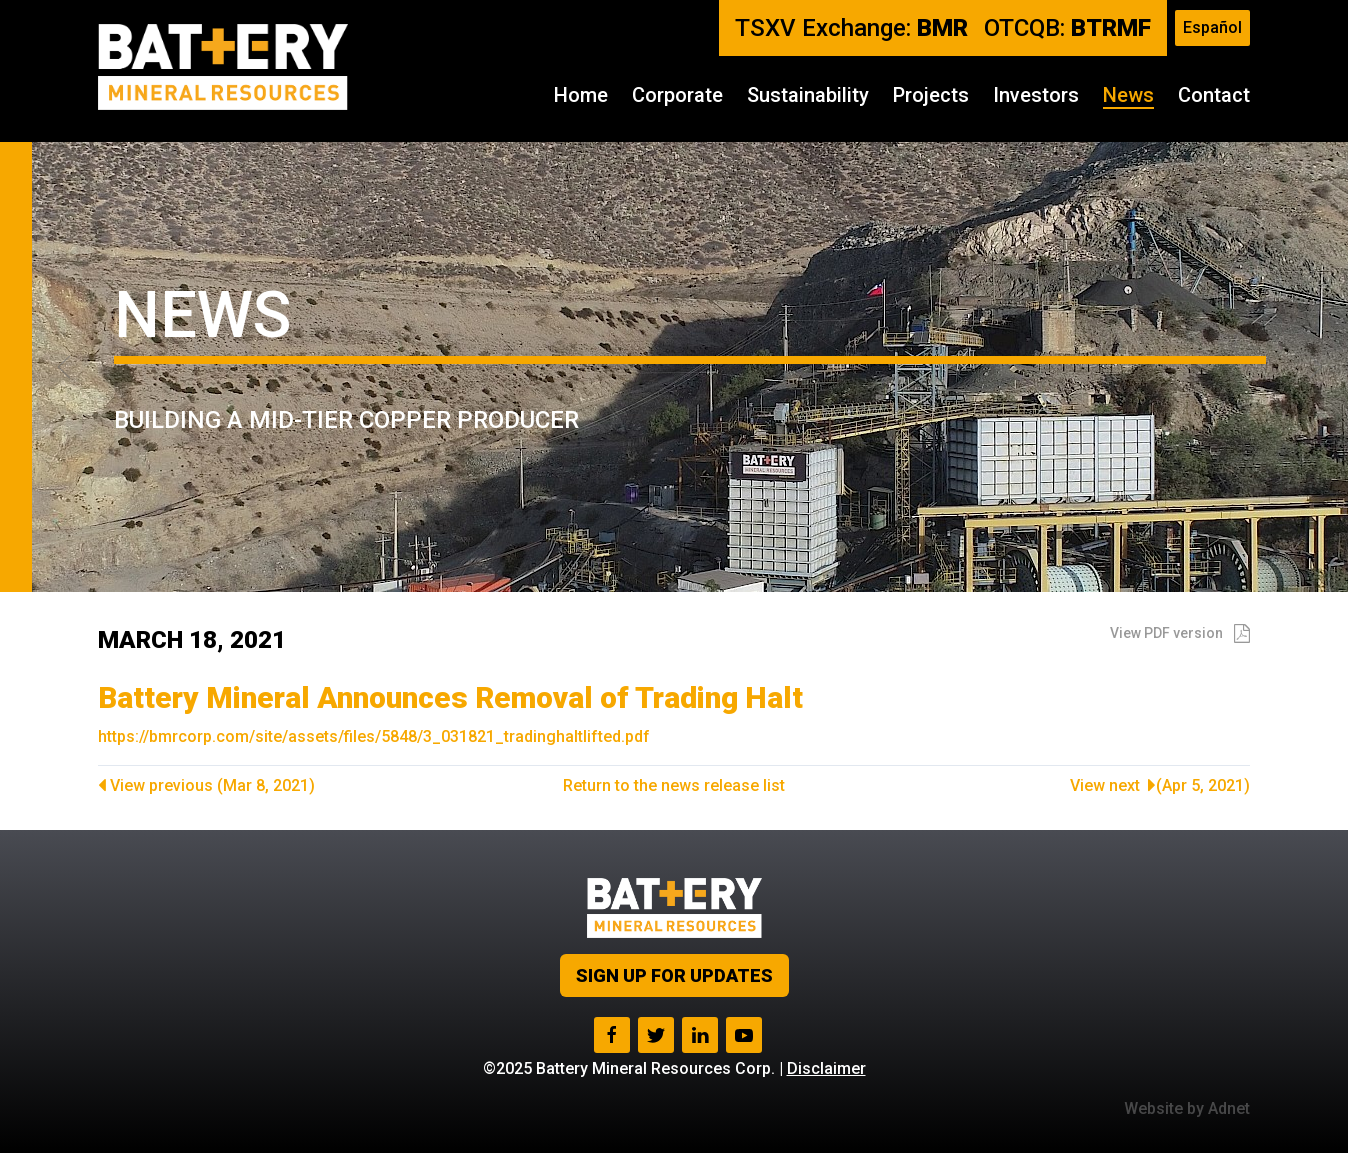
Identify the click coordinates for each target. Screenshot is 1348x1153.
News (1128, 95)
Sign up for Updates (674, 975)
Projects (931, 95)
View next (1160, 785)
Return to (674, 785)
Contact (1214, 95)
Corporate (677, 95)
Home (581, 95)
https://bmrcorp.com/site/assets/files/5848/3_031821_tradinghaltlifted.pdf (374, 736)
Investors (1036, 95)
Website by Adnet (1187, 1108)
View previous (206, 785)
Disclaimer (826, 1068)
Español (1212, 27)
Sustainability (808, 95)
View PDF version (1180, 633)
